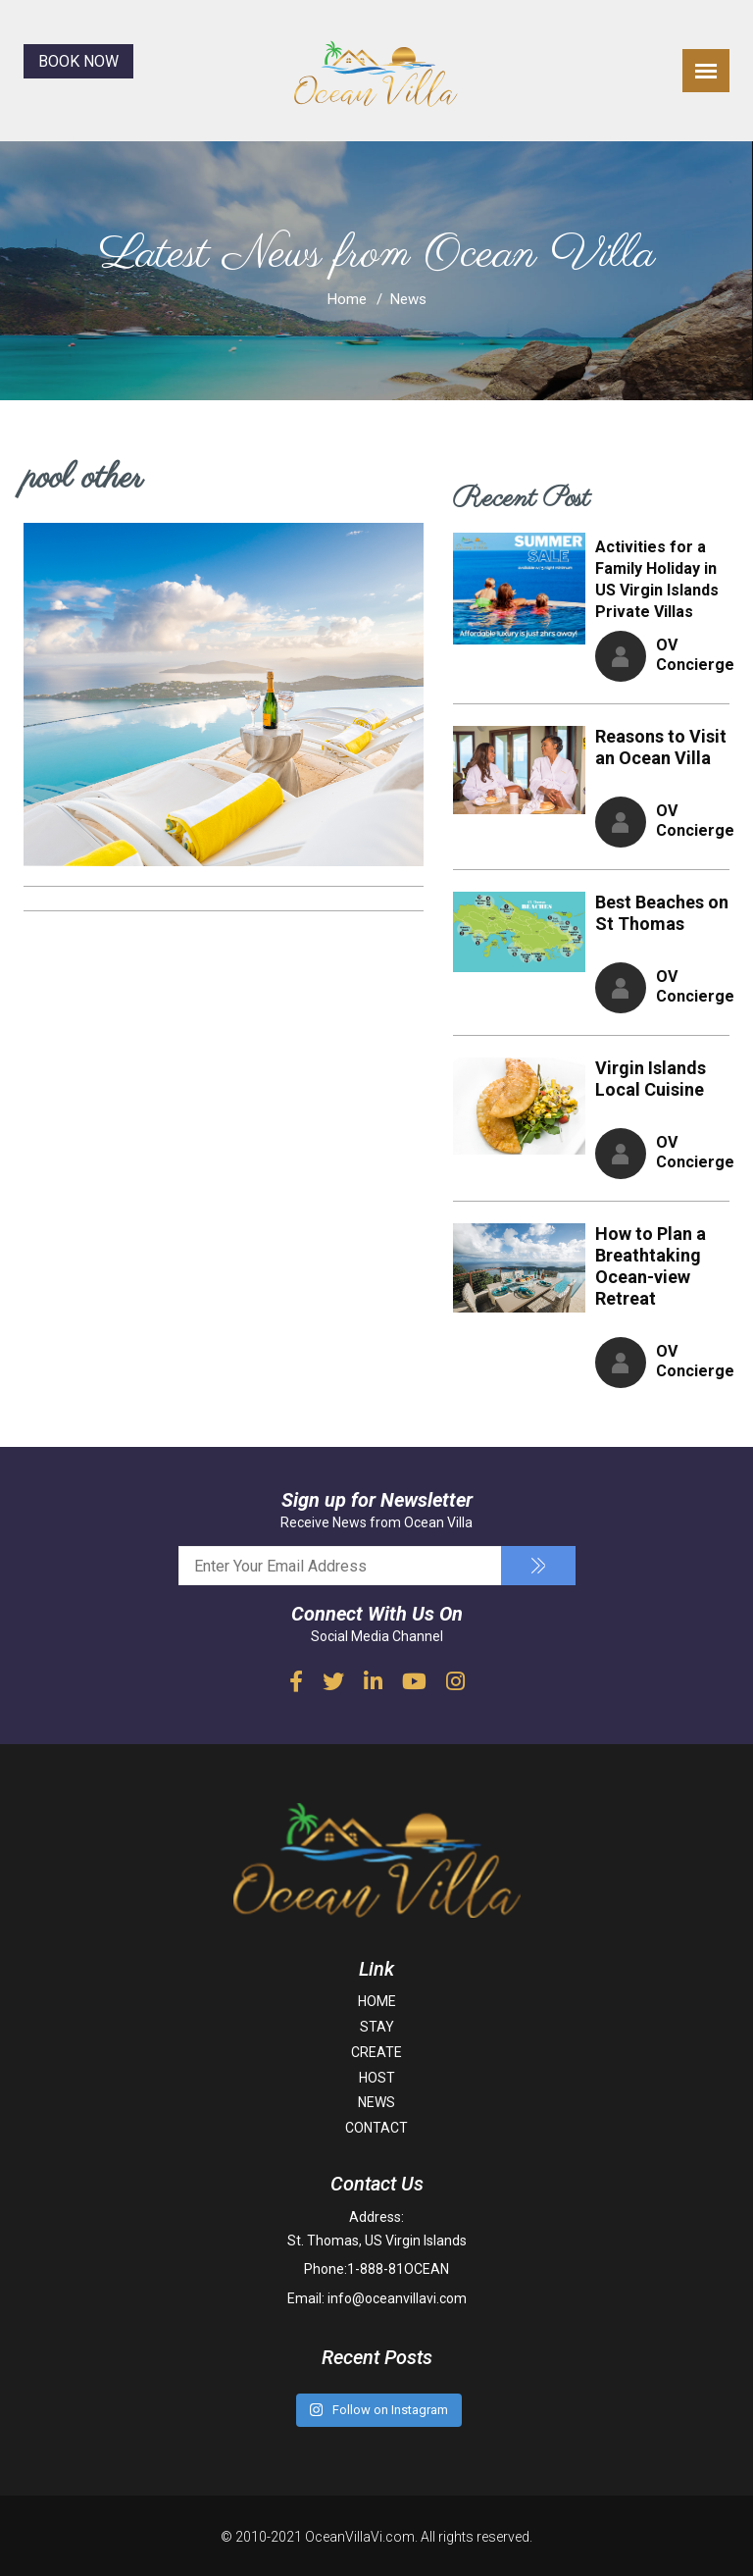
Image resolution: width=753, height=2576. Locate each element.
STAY (377, 2027)
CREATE (376, 2052)
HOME (377, 2001)
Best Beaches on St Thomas (661, 913)
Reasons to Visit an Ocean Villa (661, 747)
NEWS (376, 2102)
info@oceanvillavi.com (397, 2297)
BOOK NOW (78, 61)
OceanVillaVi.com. (361, 2535)
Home (347, 299)
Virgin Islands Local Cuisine (650, 1078)
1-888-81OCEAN (398, 2269)
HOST (377, 2078)
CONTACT (376, 2128)
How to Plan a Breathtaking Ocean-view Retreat (650, 1266)
